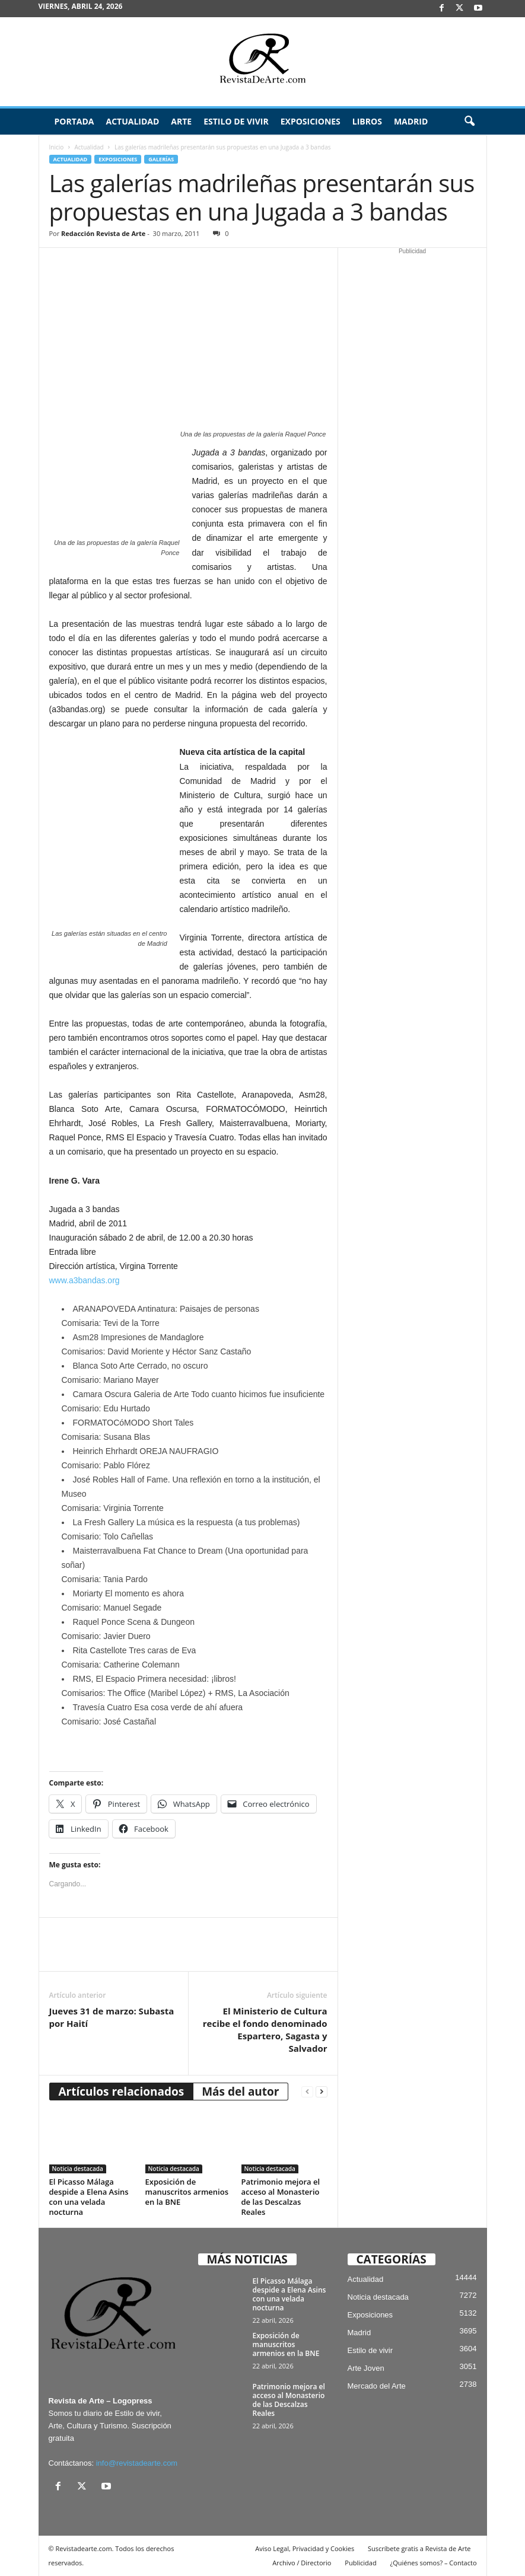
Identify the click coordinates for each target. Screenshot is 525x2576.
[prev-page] (307, 2092)
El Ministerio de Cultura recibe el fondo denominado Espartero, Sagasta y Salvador (265, 2029)
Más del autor (240, 2091)
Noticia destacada (77, 2168)
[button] (469, 122)
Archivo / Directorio (301, 2562)
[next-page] (321, 2092)
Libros (367, 121)
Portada (74, 121)
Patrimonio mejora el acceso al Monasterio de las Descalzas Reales (280, 2196)
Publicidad (360, 2562)
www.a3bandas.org (84, 1280)
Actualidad (132, 121)
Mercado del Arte (377, 2385)
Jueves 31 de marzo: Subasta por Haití (111, 2017)
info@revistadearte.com (136, 2463)
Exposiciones (311, 121)
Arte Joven (366, 2368)
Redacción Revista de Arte (103, 233)
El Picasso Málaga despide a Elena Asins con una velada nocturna (89, 2196)
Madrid (411, 121)
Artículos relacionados (121, 2091)
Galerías (161, 159)
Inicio (56, 147)
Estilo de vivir (236, 121)
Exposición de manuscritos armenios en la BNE (186, 2191)
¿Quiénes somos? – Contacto (433, 2562)
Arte (181, 121)
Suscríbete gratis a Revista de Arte (419, 2548)
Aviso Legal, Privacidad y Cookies (304, 2548)
